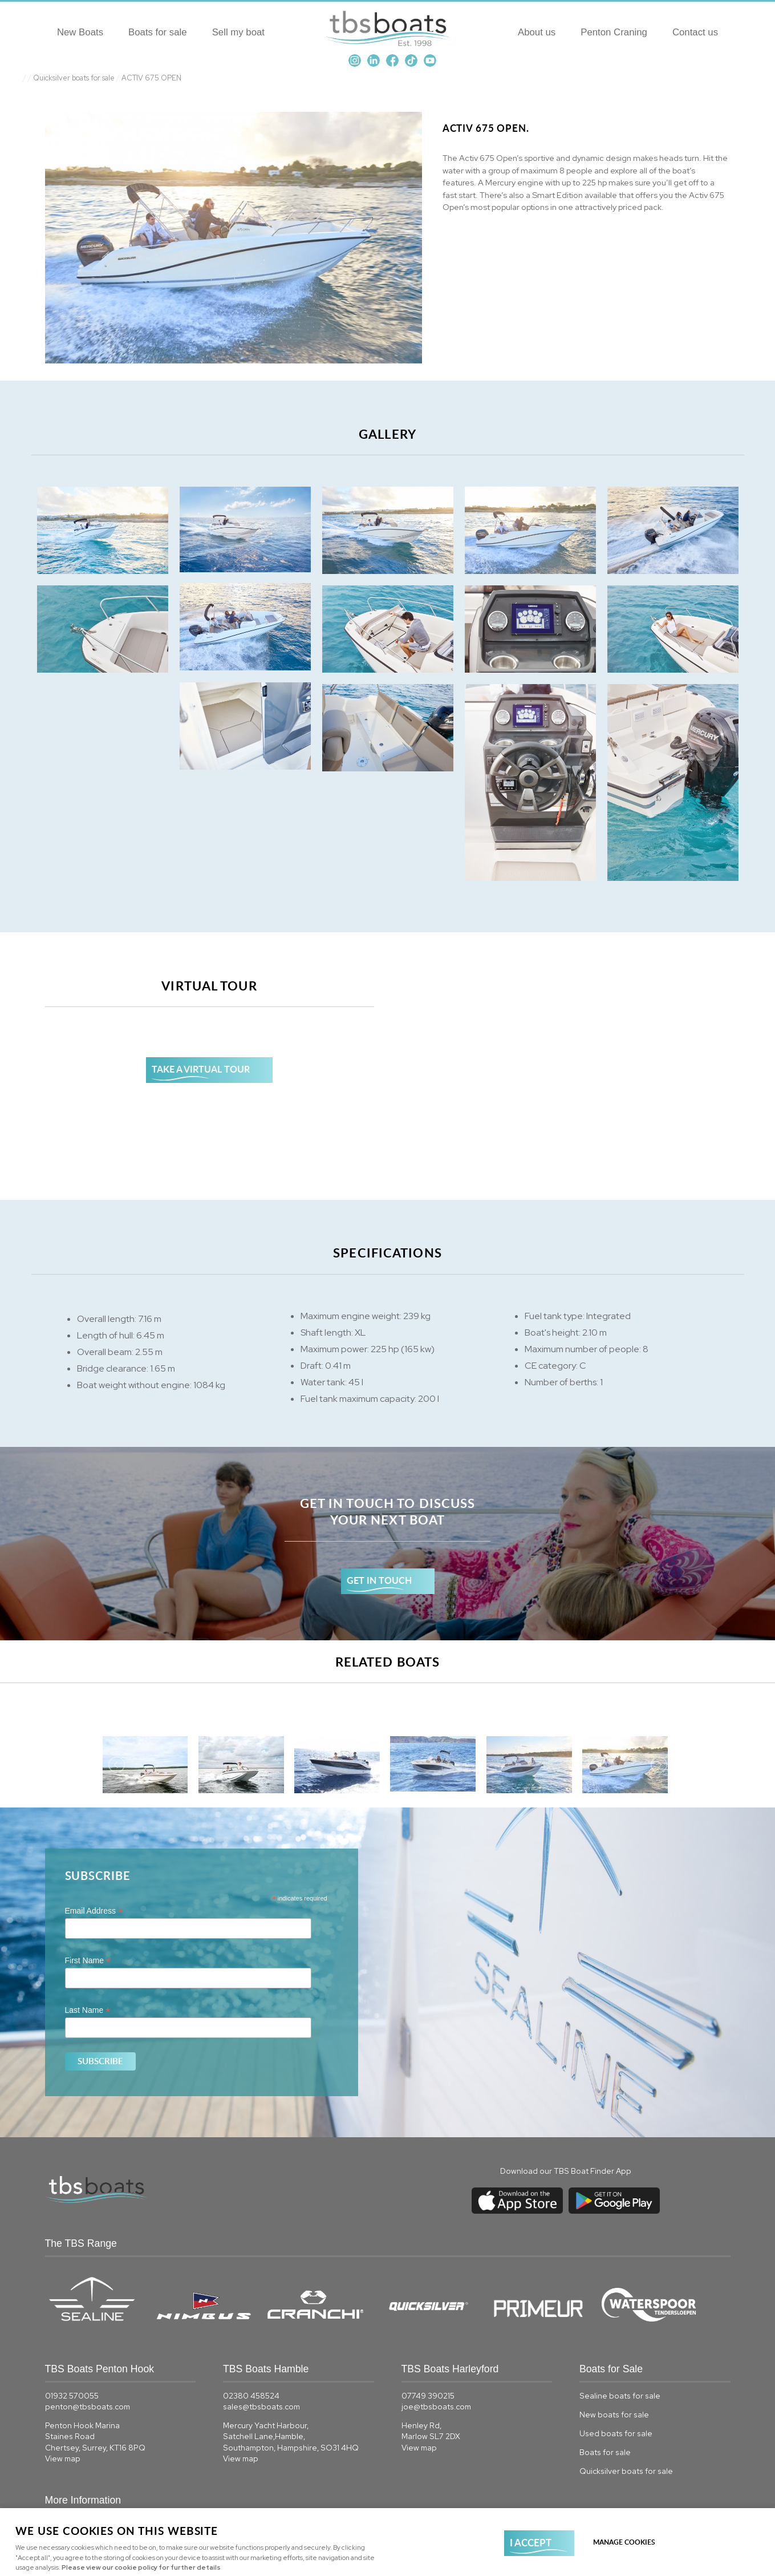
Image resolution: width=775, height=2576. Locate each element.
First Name (88, 1960)
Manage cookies (624, 2542)
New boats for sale (614, 2414)
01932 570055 (72, 2396)
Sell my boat (238, 32)
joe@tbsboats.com (436, 2406)
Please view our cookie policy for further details (141, 2567)
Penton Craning (614, 32)
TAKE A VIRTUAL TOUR (201, 1068)
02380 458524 (251, 2396)
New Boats (80, 32)
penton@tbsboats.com (87, 2406)
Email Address (94, 1911)
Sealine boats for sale (619, 2396)
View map (62, 2458)
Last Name (88, 2010)
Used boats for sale (615, 2433)
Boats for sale (157, 32)
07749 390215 (428, 2396)
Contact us (695, 32)
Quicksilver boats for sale (74, 78)
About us (536, 32)
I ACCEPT (530, 2542)
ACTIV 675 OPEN (151, 78)
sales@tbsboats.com (261, 2406)
